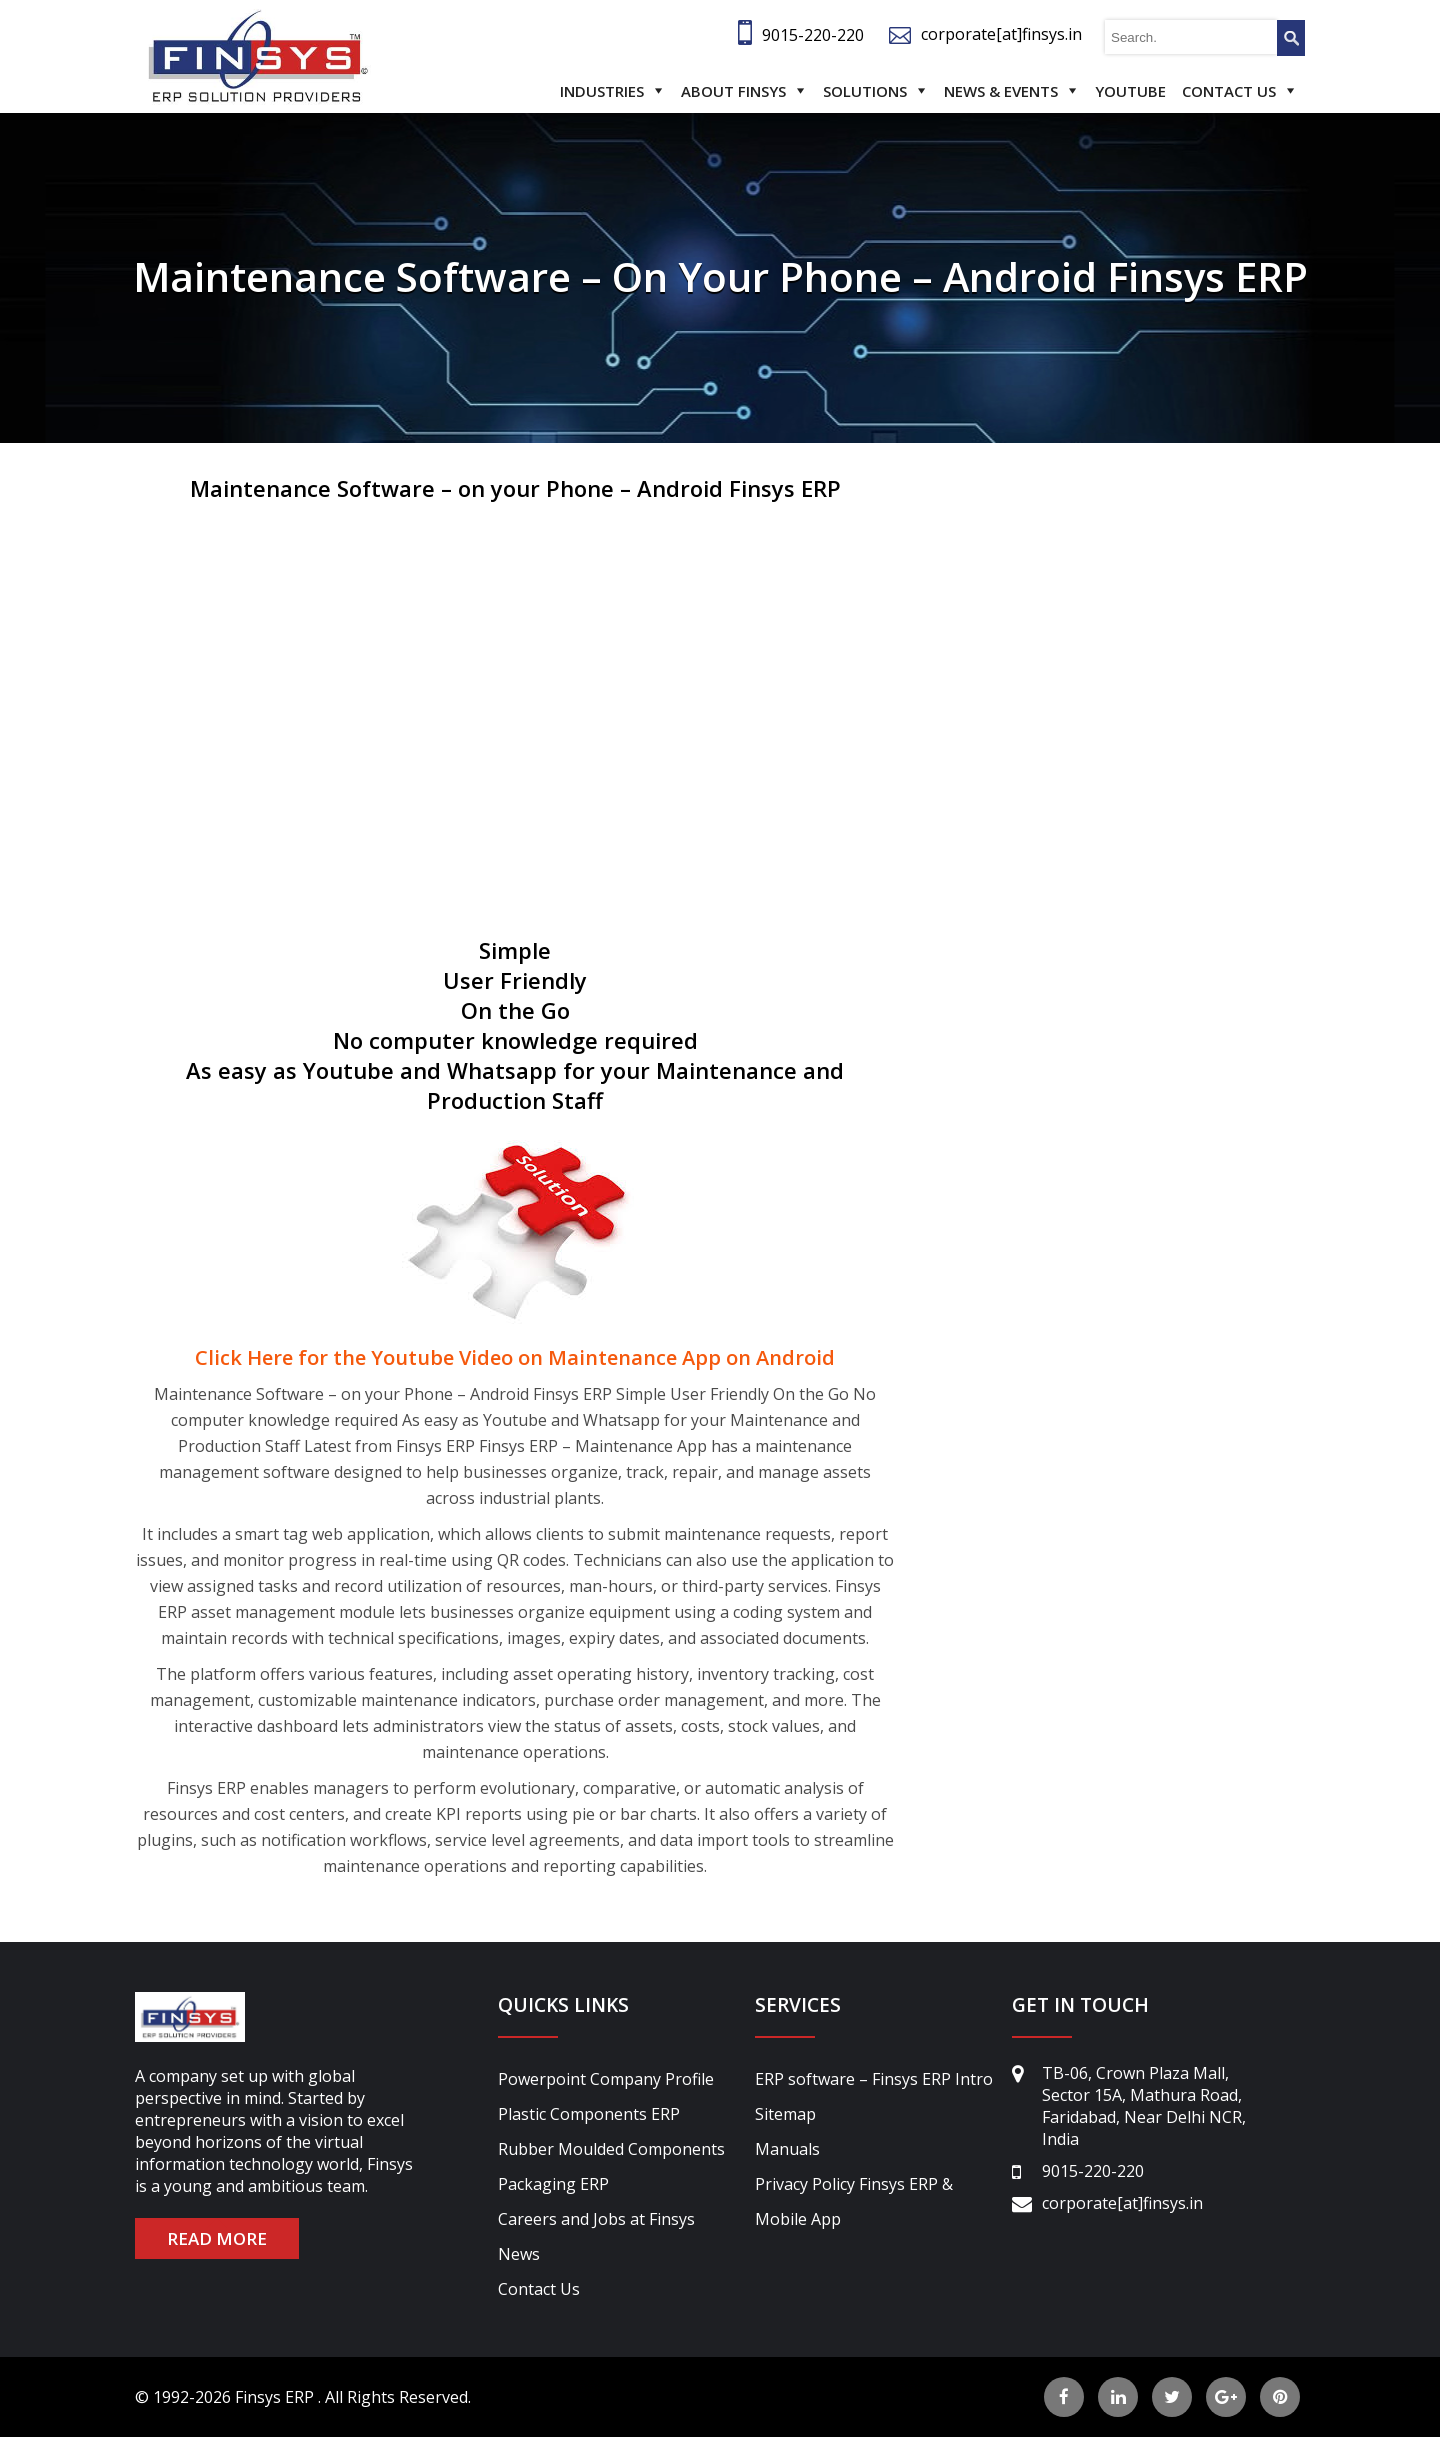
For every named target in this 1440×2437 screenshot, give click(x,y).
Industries (602, 91)
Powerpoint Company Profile (606, 2079)
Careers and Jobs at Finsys (596, 2219)
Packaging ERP (553, 2184)
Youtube (1130, 91)
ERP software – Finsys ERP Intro (874, 2079)
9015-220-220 (813, 35)
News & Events (1001, 91)
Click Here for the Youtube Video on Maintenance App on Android (515, 1357)
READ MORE (217, 2238)
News (519, 2254)
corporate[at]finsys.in (1001, 34)
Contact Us (1229, 91)
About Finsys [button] (733, 91)
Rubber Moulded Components (611, 2149)
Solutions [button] (865, 91)
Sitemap (785, 2114)
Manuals (787, 2149)
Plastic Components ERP (589, 2114)
